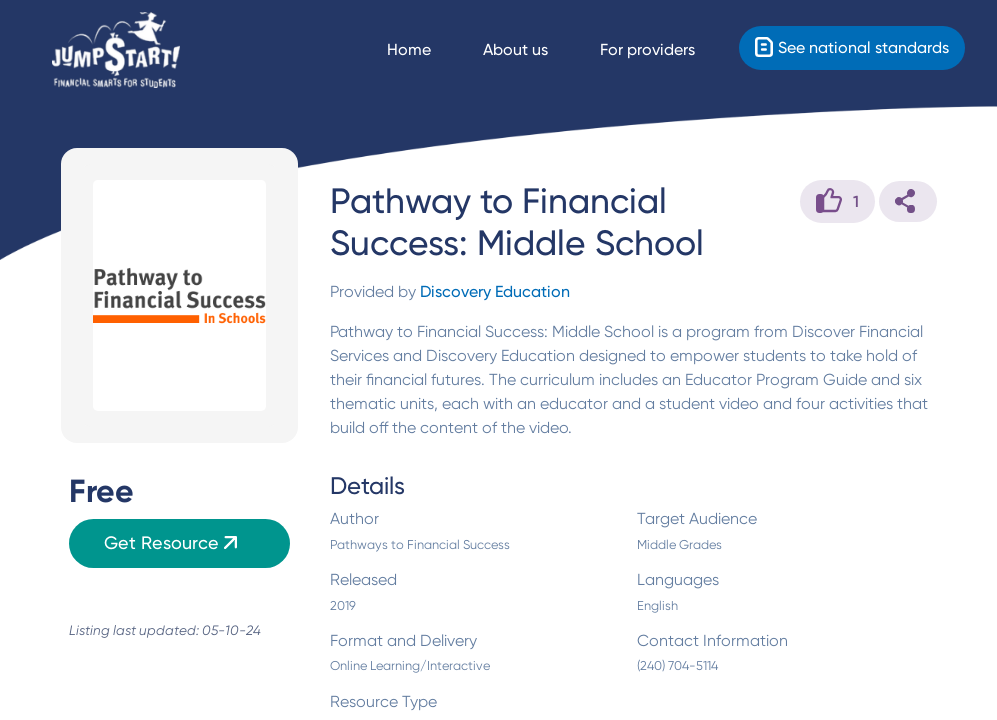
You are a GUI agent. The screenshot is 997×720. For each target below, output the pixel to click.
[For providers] (665, 50)
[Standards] (852, 48)
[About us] (533, 50)
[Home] (116, 50)
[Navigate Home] (427, 50)
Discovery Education (495, 291)
